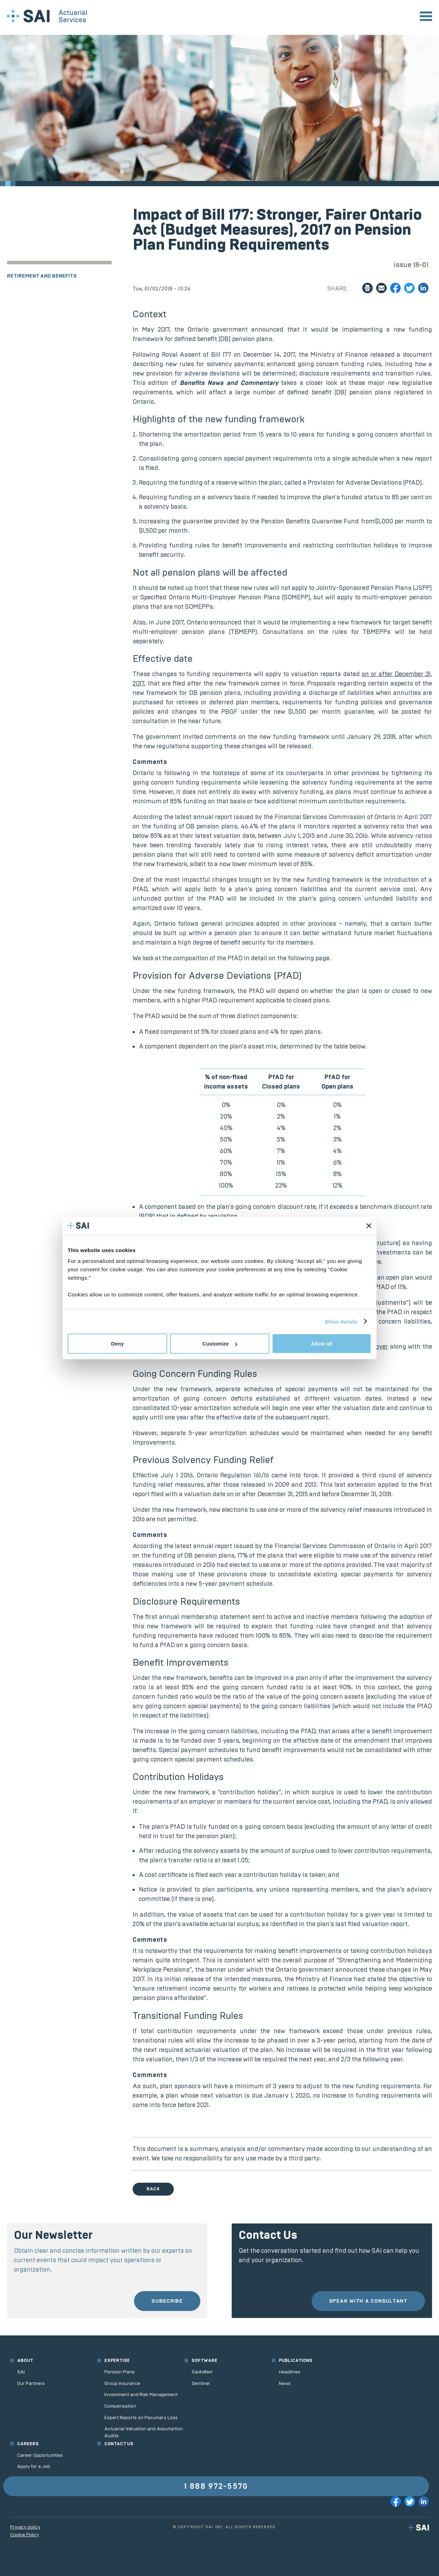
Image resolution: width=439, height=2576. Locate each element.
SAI (21, 2372)
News (285, 2383)
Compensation (120, 2406)
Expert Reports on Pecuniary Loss (141, 2417)
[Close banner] (368, 1225)
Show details (341, 1321)
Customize (219, 1344)
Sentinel (201, 2383)
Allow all (321, 1344)
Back (153, 2189)
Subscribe (167, 2301)
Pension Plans (119, 2372)
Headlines (289, 2372)
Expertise (117, 2360)
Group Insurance (122, 2383)
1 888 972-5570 (216, 2486)
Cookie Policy (24, 2535)
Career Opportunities (40, 2455)
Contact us (118, 2444)
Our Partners (31, 2383)
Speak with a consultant (368, 2301)
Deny (117, 1344)
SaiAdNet (202, 2372)
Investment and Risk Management (141, 2394)
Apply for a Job (33, 2466)
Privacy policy (25, 2527)
